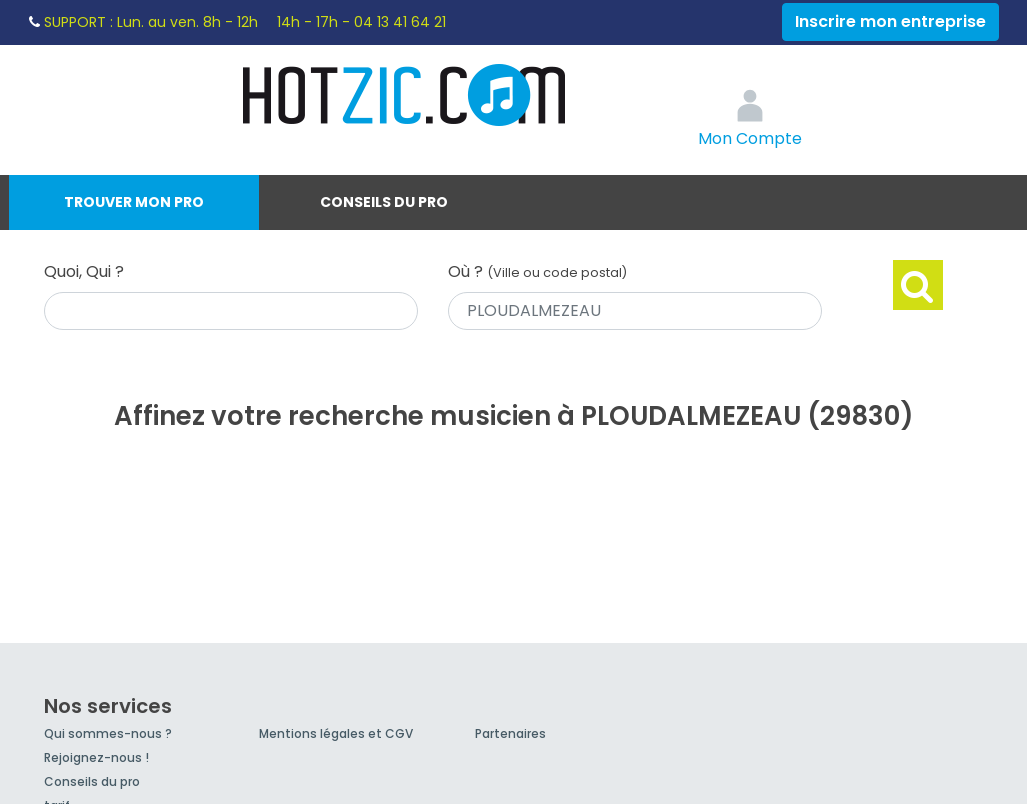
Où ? (537, 271)
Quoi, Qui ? (84, 271)
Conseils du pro (384, 202)
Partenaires (510, 733)
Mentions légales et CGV (336, 733)
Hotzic (405, 95)
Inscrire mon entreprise (890, 21)
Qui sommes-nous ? (108, 733)
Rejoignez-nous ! (96, 757)
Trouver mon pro (134, 202)
